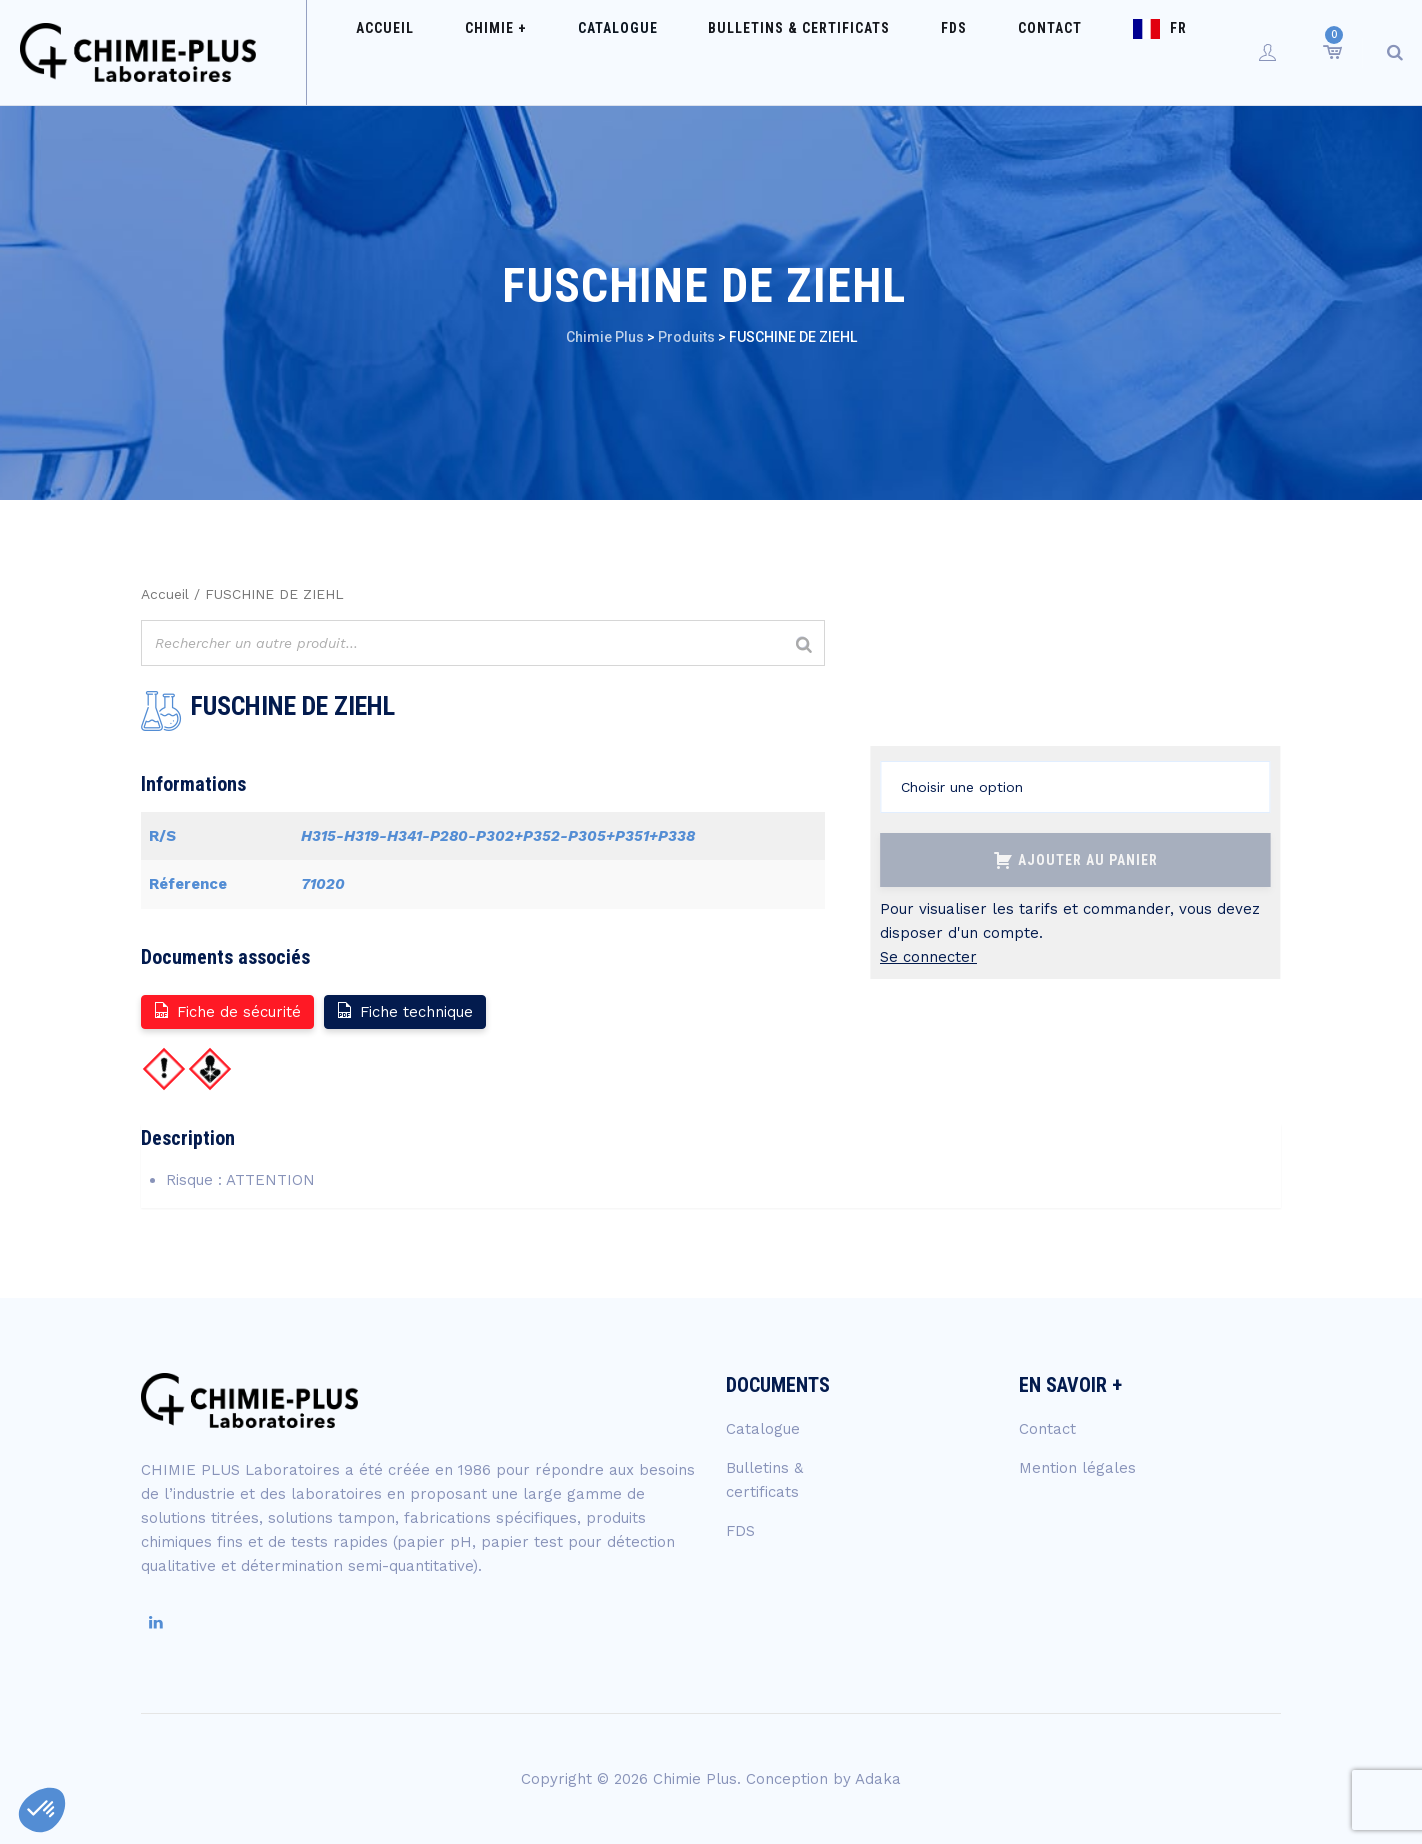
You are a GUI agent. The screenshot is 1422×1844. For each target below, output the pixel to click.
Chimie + (552, 52)
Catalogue (652, 52)
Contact (1019, 52)
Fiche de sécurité (226, 1010)
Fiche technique (404, 1010)
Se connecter (928, 957)
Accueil (463, 52)
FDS (945, 52)
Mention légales (1077, 1468)
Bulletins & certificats (812, 52)
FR (1125, 52)
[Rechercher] (804, 645)
